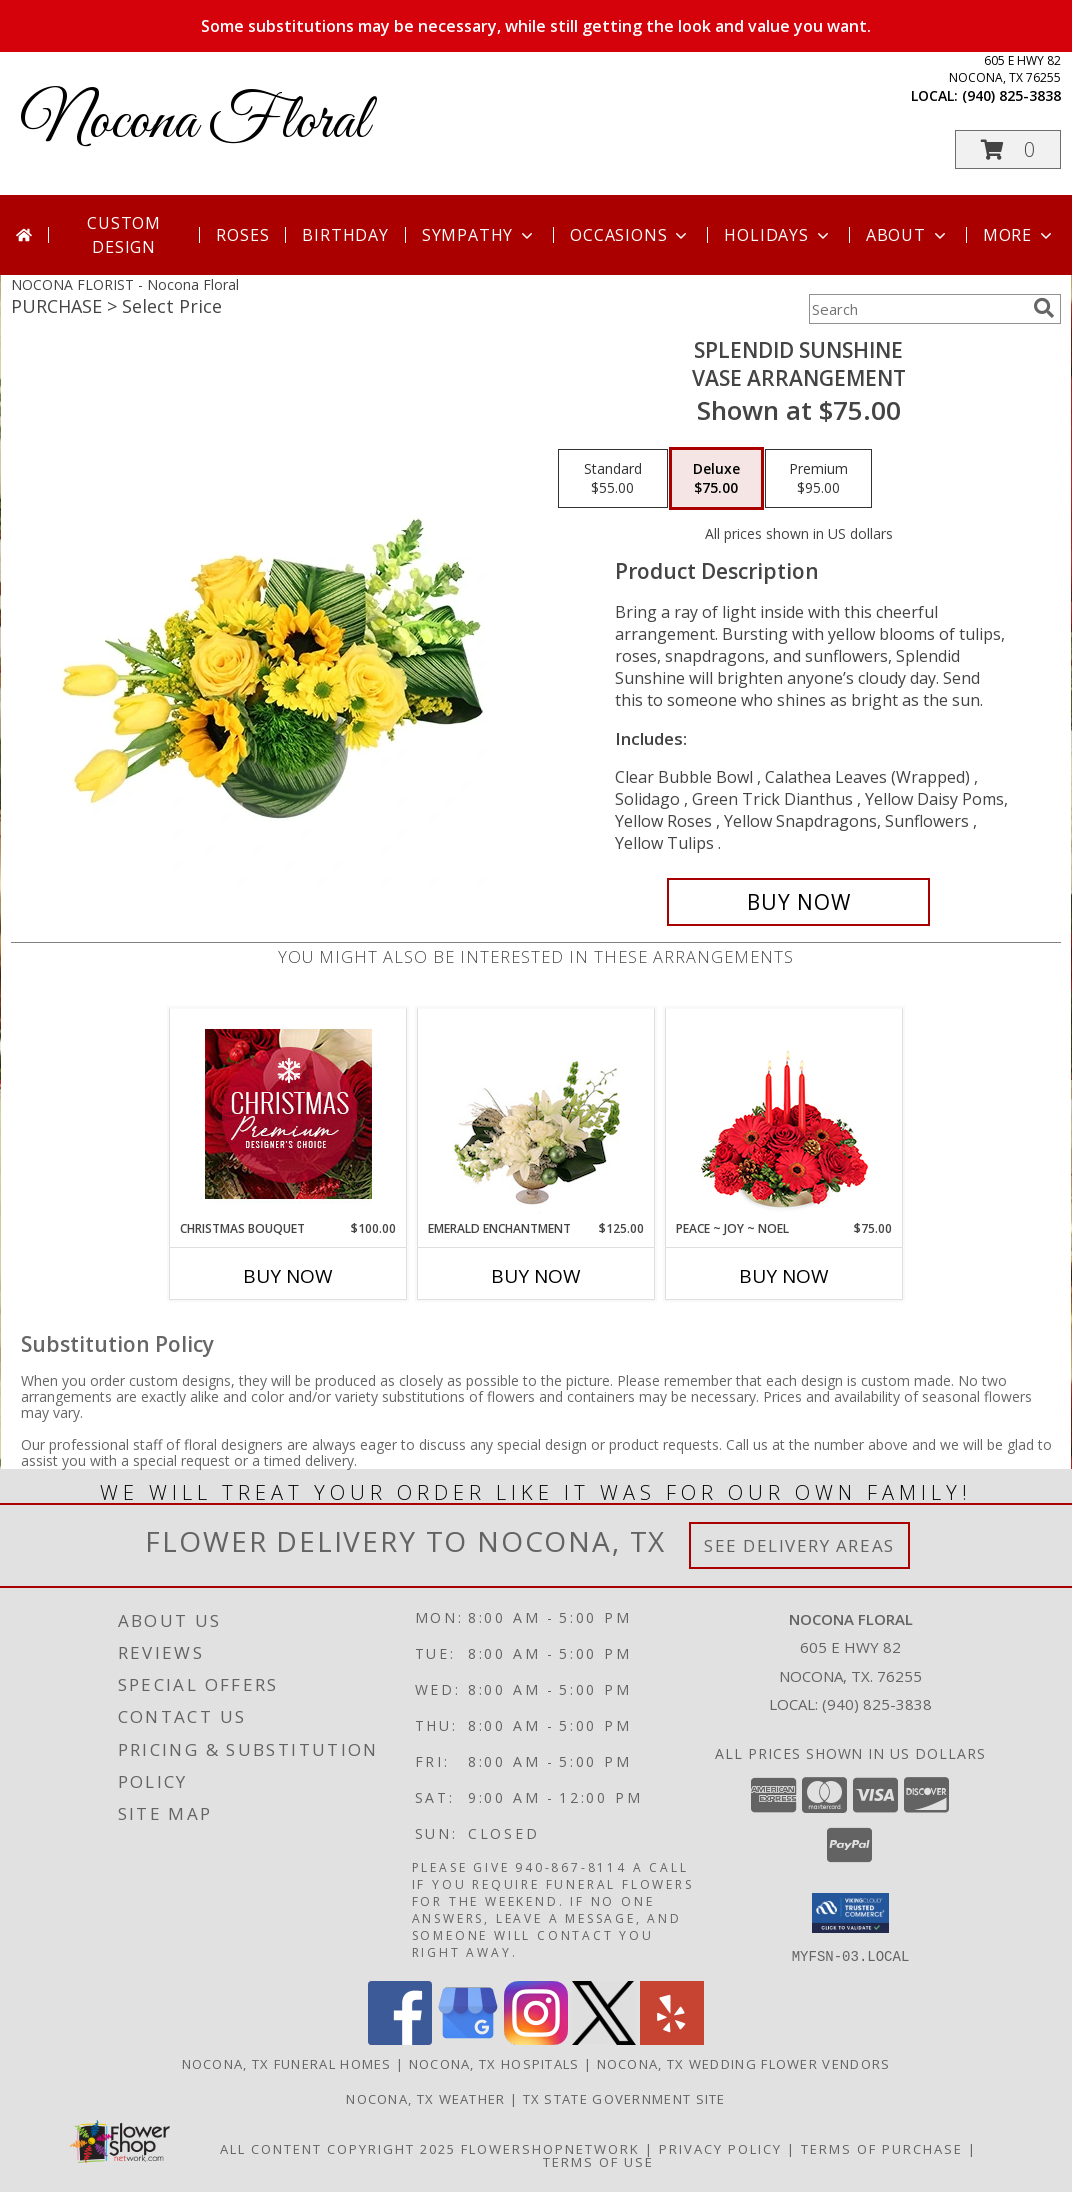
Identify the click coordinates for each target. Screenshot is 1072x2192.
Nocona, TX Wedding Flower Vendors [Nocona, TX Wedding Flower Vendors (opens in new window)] (744, 2063)
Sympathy (479, 235)
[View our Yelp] (672, 2038)
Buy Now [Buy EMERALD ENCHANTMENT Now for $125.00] (536, 1276)
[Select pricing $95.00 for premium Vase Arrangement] (818, 479)
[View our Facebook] (400, 2038)
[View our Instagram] (536, 2038)
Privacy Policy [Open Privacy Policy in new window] (720, 2148)
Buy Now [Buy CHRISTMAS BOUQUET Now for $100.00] (288, 1276)
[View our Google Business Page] (468, 2038)
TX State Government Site (624, 2098)
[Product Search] (917, 309)
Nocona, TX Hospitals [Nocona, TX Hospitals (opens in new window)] (494, 2063)
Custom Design (124, 235)
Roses (242, 235)
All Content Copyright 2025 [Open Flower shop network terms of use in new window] (338, 2148)
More (1019, 235)
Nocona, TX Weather (425, 2098)
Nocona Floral (195, 122)
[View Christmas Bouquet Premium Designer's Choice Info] (288, 1114)
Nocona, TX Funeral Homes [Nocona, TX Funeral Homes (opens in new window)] (287, 2063)
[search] (1044, 308)
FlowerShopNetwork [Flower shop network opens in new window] (550, 2148)
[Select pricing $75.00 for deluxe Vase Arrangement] (716, 479)
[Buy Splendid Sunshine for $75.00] (798, 902)
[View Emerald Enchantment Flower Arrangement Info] (536, 1114)
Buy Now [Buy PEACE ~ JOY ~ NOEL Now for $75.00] (784, 1276)
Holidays (778, 235)
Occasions (630, 235)
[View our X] (604, 2038)
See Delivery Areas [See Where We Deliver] (799, 1545)
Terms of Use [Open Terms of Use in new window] (598, 2161)
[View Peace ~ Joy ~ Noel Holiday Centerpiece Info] (784, 1114)
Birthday (345, 235)
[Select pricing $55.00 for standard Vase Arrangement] (613, 479)
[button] (1008, 149)
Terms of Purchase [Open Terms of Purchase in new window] (882, 2148)
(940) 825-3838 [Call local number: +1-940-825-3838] (1011, 95)
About (908, 235)
